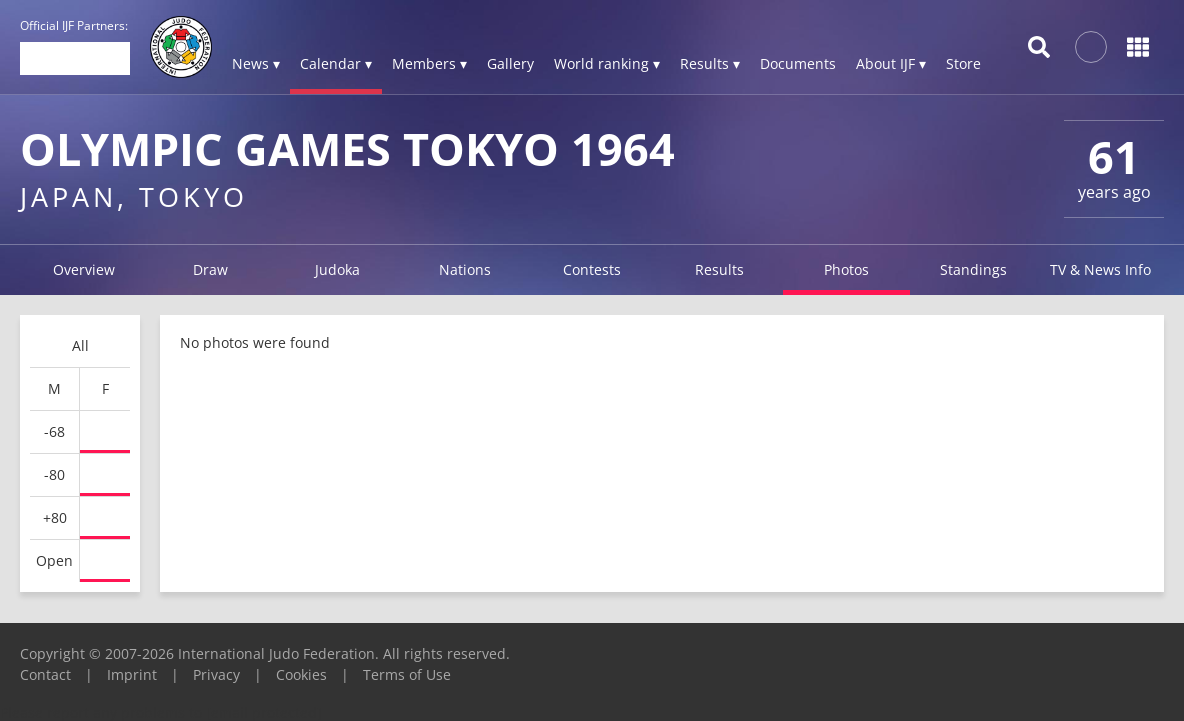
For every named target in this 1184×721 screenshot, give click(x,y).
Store (963, 63)
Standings (973, 269)
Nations (465, 269)
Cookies (301, 674)
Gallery (510, 63)
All (80, 345)
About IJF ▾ (891, 63)
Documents (798, 63)
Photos (846, 269)
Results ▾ (710, 63)
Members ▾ (429, 63)
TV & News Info (1100, 269)
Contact (45, 674)
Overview (84, 269)
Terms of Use (407, 674)
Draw (210, 269)
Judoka (337, 269)
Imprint (132, 674)
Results (719, 269)
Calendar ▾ (336, 63)
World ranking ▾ (607, 63)
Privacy (216, 674)
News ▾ (256, 63)
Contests (592, 269)
